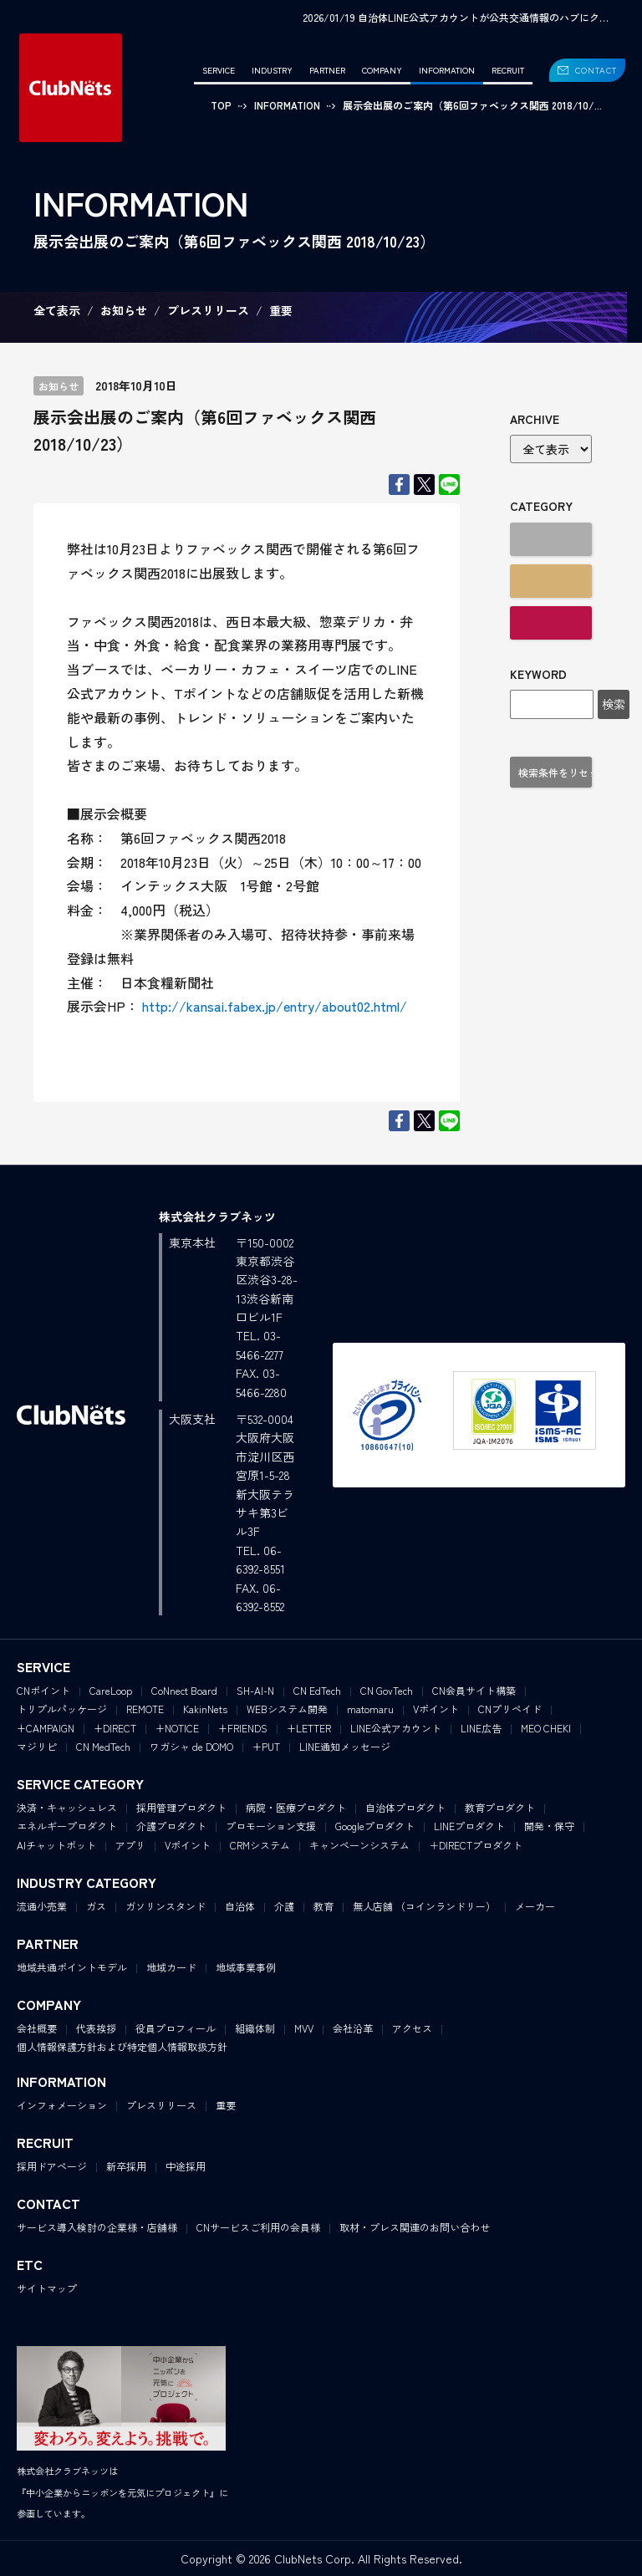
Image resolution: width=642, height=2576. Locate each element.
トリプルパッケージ (62, 1708)
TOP (221, 105)
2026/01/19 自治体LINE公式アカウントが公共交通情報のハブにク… (456, 17)
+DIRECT (115, 1728)
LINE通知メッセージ (344, 1746)
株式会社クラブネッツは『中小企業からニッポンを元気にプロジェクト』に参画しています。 (122, 2492)
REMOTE (145, 1708)
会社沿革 (353, 2028)
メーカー (535, 1906)
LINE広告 (481, 1728)
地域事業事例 (246, 1967)
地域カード (171, 1967)
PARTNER (327, 70)
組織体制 (255, 2028)
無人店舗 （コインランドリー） (424, 1906)
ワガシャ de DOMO (191, 1746)
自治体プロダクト (405, 1807)
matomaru (370, 1708)
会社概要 (37, 2028)
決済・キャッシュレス (67, 1807)
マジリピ (37, 1746)
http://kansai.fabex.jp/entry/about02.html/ (273, 1006)
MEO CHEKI (546, 1728)
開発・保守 (549, 1826)
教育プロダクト (500, 1807)
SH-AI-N (255, 1690)
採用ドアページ (52, 2166)
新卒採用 (126, 2166)
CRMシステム (260, 1845)
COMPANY (382, 70)
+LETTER (309, 1728)
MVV (303, 2028)
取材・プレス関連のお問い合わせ (414, 2227)
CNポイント (43, 1690)
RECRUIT (508, 70)
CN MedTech (103, 1746)
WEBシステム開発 (287, 1708)
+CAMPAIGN (45, 1728)
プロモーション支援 (271, 1826)
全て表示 (56, 310)
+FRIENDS (243, 1728)
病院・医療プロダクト (296, 1807)
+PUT (266, 1746)
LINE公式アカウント (395, 1728)
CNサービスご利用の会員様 (258, 2227)
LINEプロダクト (469, 1826)
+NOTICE (177, 1728)
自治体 (240, 1906)
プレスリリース (208, 310)
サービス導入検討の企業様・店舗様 (97, 2227)
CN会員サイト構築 (474, 1690)
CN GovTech (386, 1690)
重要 (281, 310)
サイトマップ (47, 2288)
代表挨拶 (96, 2028)
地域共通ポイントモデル (72, 1967)
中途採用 (186, 2166)
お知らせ (123, 310)
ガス (96, 1906)
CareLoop (110, 1690)
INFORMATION (447, 70)
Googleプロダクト (375, 1826)
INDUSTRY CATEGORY (86, 1882)
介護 (284, 1906)
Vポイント (436, 1708)
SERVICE (218, 70)
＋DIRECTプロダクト (475, 1845)
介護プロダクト (171, 1826)
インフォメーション (62, 2105)
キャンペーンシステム (359, 1845)
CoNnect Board (184, 1690)
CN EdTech (317, 1690)
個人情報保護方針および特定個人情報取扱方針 (122, 2046)
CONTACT (596, 70)
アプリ (130, 1845)
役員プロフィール (175, 2028)
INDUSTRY (272, 70)
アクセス (412, 2028)
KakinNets (205, 1708)
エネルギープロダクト (67, 1826)
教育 (323, 1906)
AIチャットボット (56, 1845)
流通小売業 (42, 1906)
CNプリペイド (510, 1708)
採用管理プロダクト (181, 1807)
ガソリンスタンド (165, 1906)
